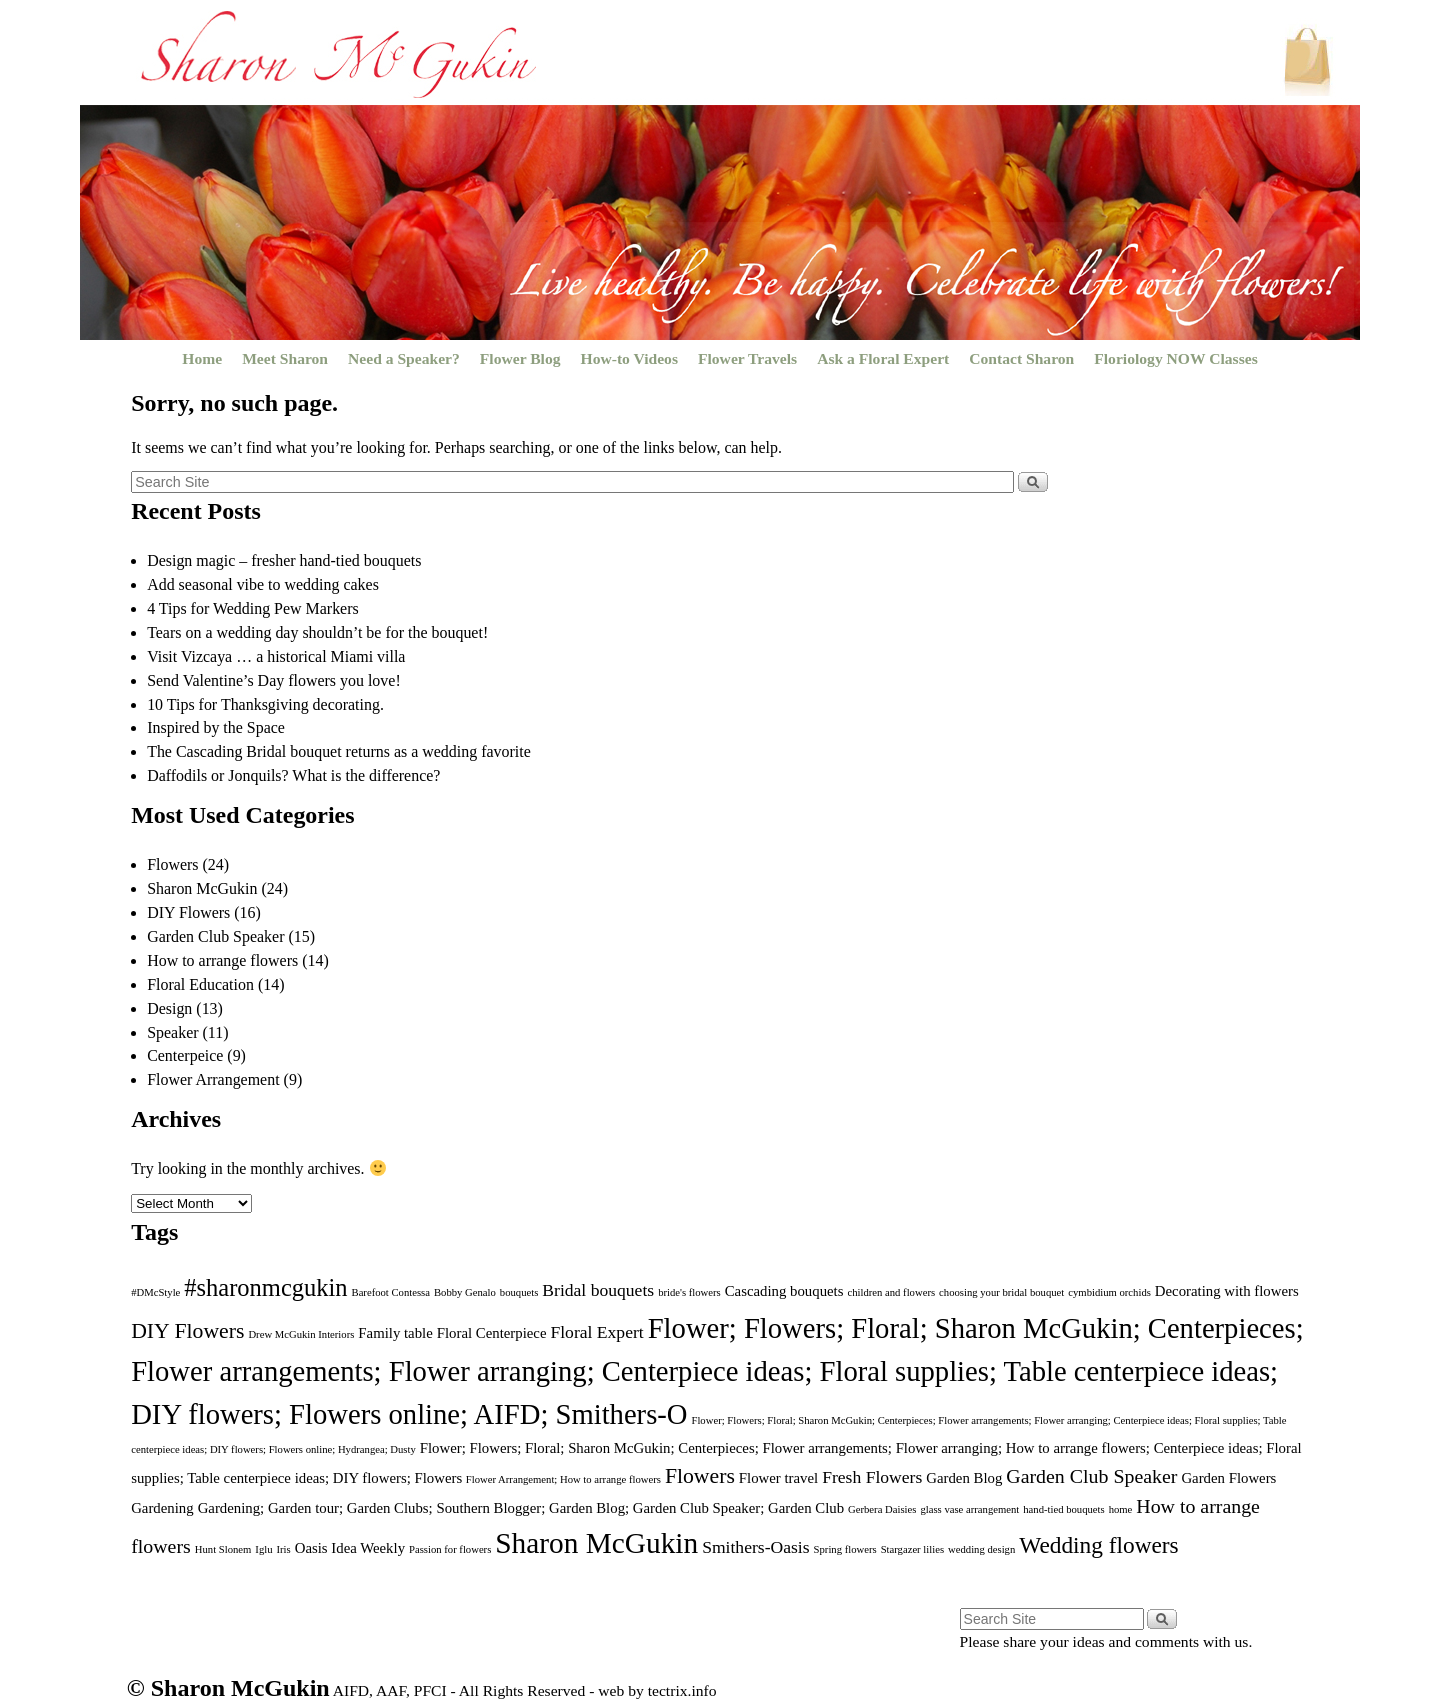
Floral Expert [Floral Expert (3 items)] (596, 1332)
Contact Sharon (1021, 358)
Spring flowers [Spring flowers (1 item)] (845, 1549)
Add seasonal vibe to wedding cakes (263, 584)
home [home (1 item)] (1121, 1509)
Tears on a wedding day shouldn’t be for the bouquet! (317, 632)
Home (202, 358)
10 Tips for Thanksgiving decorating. (265, 704)
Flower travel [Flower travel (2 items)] (778, 1478)
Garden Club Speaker (215, 936)
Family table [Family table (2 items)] (395, 1333)
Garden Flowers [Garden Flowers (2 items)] (1228, 1478)
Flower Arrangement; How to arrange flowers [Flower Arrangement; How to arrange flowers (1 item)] (563, 1479)
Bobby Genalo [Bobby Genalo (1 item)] (465, 1292)
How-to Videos (629, 358)
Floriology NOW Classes (1175, 358)
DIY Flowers (188, 912)
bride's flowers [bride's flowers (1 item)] (689, 1292)
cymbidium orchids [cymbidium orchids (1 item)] (1109, 1292)
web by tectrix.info (657, 1690)
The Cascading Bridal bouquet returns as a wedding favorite (339, 751)
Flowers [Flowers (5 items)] (700, 1476)
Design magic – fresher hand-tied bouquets (284, 560)
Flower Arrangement (213, 1079)
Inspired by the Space (216, 727)
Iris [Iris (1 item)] (284, 1549)
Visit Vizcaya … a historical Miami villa (276, 656)
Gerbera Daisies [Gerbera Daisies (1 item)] (882, 1509)
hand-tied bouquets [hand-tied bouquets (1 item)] (1063, 1509)
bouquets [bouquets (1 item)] (519, 1292)
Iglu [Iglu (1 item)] (263, 1549)
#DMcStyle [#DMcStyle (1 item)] (155, 1292)
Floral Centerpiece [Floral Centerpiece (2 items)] (492, 1333)
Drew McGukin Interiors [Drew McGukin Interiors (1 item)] (301, 1334)
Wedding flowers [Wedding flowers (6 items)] (1098, 1545)
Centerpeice (185, 1055)
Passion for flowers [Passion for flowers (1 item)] (450, 1549)
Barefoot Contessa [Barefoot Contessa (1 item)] (391, 1292)
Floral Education (200, 984)
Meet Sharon (285, 358)
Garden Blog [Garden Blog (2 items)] (964, 1478)
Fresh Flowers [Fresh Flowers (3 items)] (872, 1477)
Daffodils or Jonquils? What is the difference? (293, 775)
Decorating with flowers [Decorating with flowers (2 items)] (1227, 1291)
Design (169, 1008)
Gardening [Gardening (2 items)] (162, 1508)
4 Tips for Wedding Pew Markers (253, 608)
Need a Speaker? (404, 358)
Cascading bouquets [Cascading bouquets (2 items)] (784, 1291)
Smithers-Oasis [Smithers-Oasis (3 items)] (755, 1547)
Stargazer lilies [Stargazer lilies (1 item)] (912, 1549)
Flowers (172, 864)
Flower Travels (747, 358)
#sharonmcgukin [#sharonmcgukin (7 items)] (265, 1287)
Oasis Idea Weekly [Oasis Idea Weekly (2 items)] (350, 1548)
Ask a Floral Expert (883, 358)
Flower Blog (520, 358)
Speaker (172, 1032)
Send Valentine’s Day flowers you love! (274, 680)
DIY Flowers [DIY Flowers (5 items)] (187, 1331)
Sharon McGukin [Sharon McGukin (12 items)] (596, 1543)
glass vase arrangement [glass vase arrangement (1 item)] (969, 1509)
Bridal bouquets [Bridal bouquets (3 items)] (598, 1290)
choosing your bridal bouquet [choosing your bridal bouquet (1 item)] (1001, 1292)
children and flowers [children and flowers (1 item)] (891, 1292)
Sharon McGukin (202, 888)
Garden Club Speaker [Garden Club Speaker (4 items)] (1091, 1476)
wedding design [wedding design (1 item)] (981, 1549)
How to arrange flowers (222, 960)
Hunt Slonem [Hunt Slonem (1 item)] (223, 1549)
